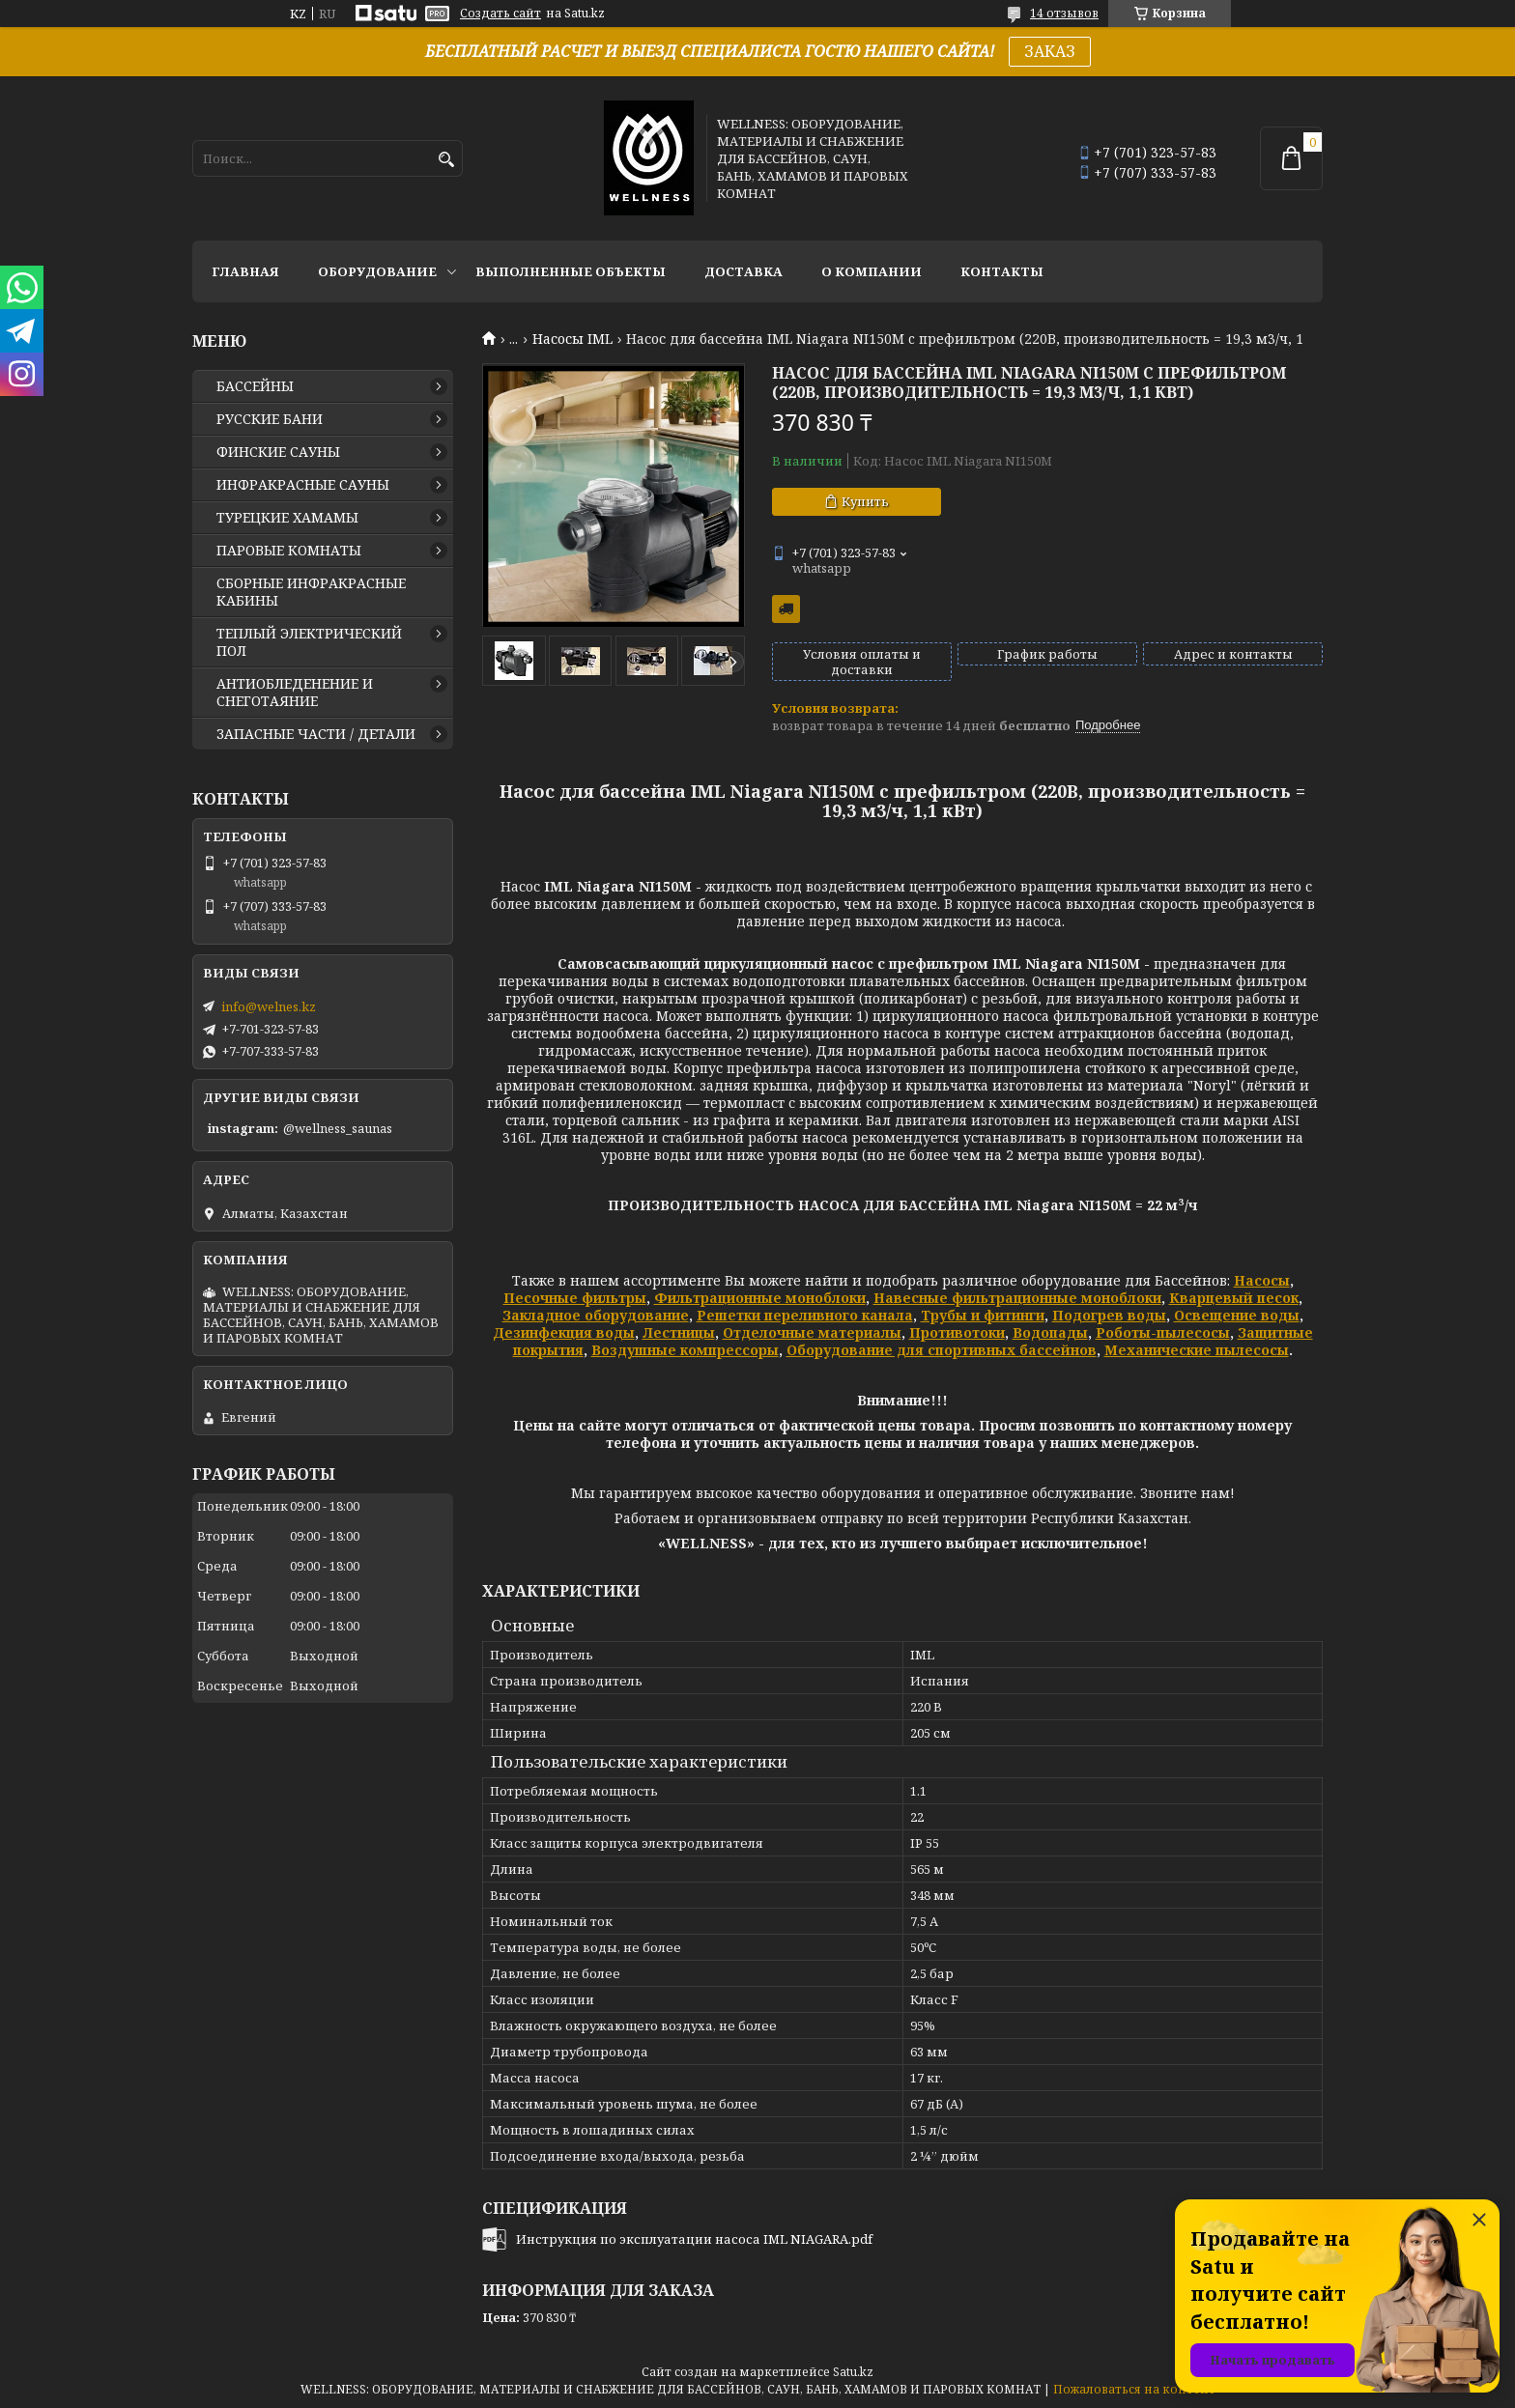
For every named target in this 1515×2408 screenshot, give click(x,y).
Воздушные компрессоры (685, 1350)
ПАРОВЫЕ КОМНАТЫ (288, 550)
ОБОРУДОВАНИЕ (377, 271)
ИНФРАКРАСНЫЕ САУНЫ (302, 485)
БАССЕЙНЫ (255, 386)
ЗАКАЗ (1049, 51)
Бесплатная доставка (786, 609)
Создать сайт (500, 13)
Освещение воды (1237, 1315)
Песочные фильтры (574, 1298)
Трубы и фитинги (982, 1315)
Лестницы (679, 1332)
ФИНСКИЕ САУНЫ (278, 452)
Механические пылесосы (1196, 1350)
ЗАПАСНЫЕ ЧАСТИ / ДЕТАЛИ (315, 734)
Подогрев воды (1109, 1315)
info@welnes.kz (268, 1006)
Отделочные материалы (812, 1332)
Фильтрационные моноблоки (760, 1298)
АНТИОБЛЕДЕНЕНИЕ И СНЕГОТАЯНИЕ (294, 692)
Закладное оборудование (595, 1315)
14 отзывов (1064, 13)
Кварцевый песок (1234, 1298)
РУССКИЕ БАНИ (269, 419)
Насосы (1262, 1280)
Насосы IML (572, 339)
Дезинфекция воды (564, 1332)
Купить (865, 501)
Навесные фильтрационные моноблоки (1017, 1298)
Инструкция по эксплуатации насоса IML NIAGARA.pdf (694, 2239)
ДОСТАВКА (743, 271)
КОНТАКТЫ (1001, 271)
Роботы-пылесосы (1163, 1332)
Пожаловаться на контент (1134, 2389)
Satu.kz (853, 2372)
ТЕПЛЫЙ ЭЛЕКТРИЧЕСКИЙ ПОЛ (309, 642)
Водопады (1050, 1332)
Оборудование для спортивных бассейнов (941, 1350)
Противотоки (957, 1332)
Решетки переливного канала (805, 1315)
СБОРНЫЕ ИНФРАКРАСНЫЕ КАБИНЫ (311, 592)
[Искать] (446, 160)
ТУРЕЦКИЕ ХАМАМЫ (287, 517)
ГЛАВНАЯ (245, 271)
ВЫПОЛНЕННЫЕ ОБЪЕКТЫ (570, 271)
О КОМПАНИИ (871, 271)
